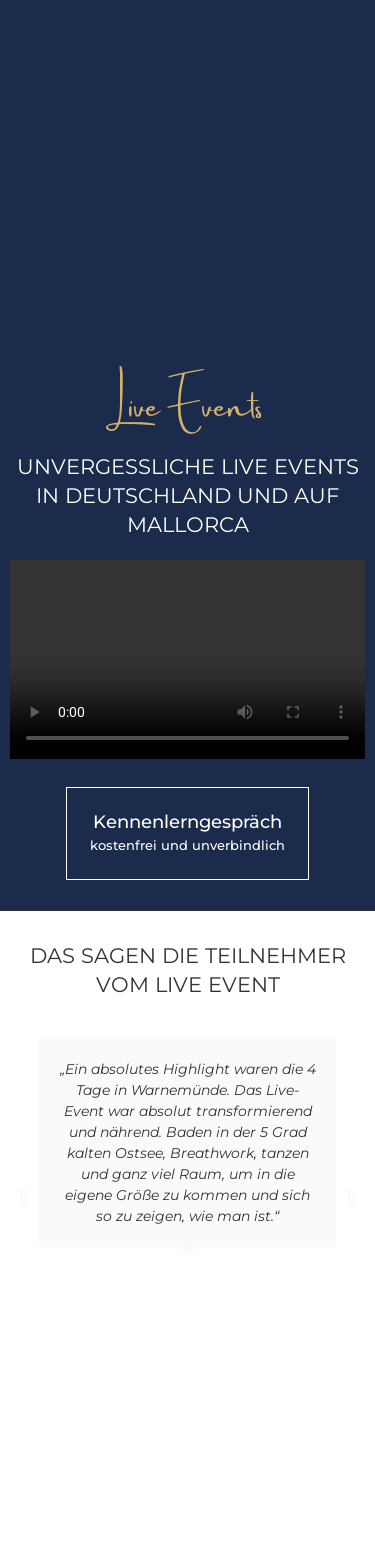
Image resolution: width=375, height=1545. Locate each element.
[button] (23, 1198)
